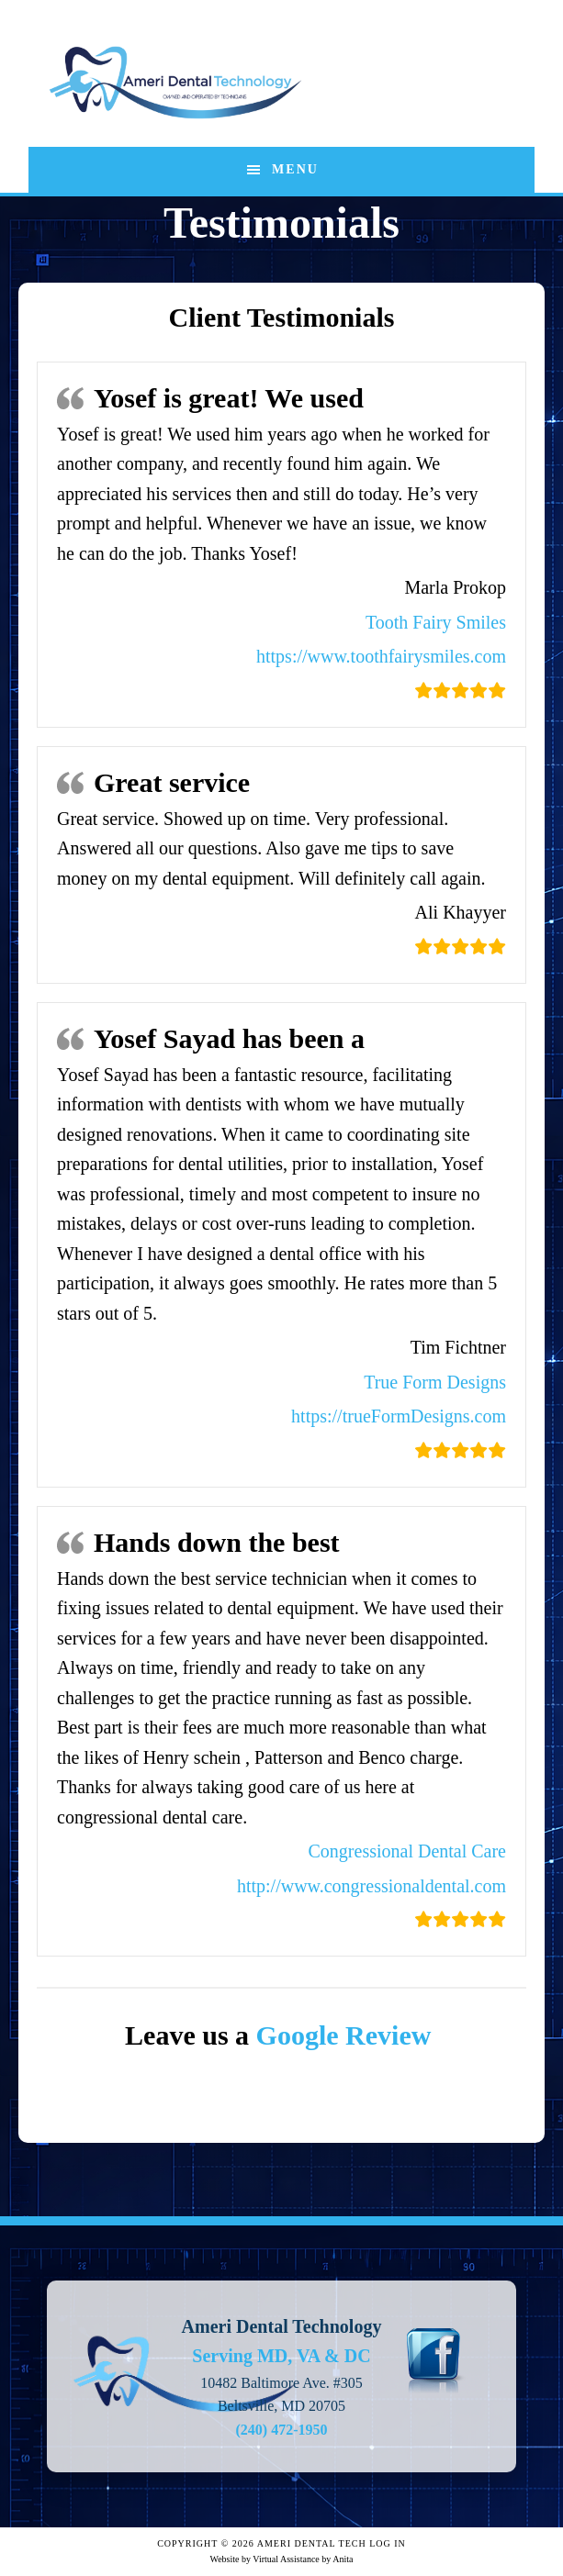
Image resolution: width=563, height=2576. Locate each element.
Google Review (347, 2035)
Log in (387, 2543)
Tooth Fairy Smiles (436, 622)
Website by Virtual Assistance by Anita (282, 2559)
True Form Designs (435, 1382)
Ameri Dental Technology (175, 82)
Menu (295, 169)
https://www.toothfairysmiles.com (381, 656)
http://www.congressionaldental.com (371, 1886)
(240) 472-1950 (282, 2429)
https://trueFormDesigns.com (398, 1416)
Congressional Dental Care (408, 1851)
